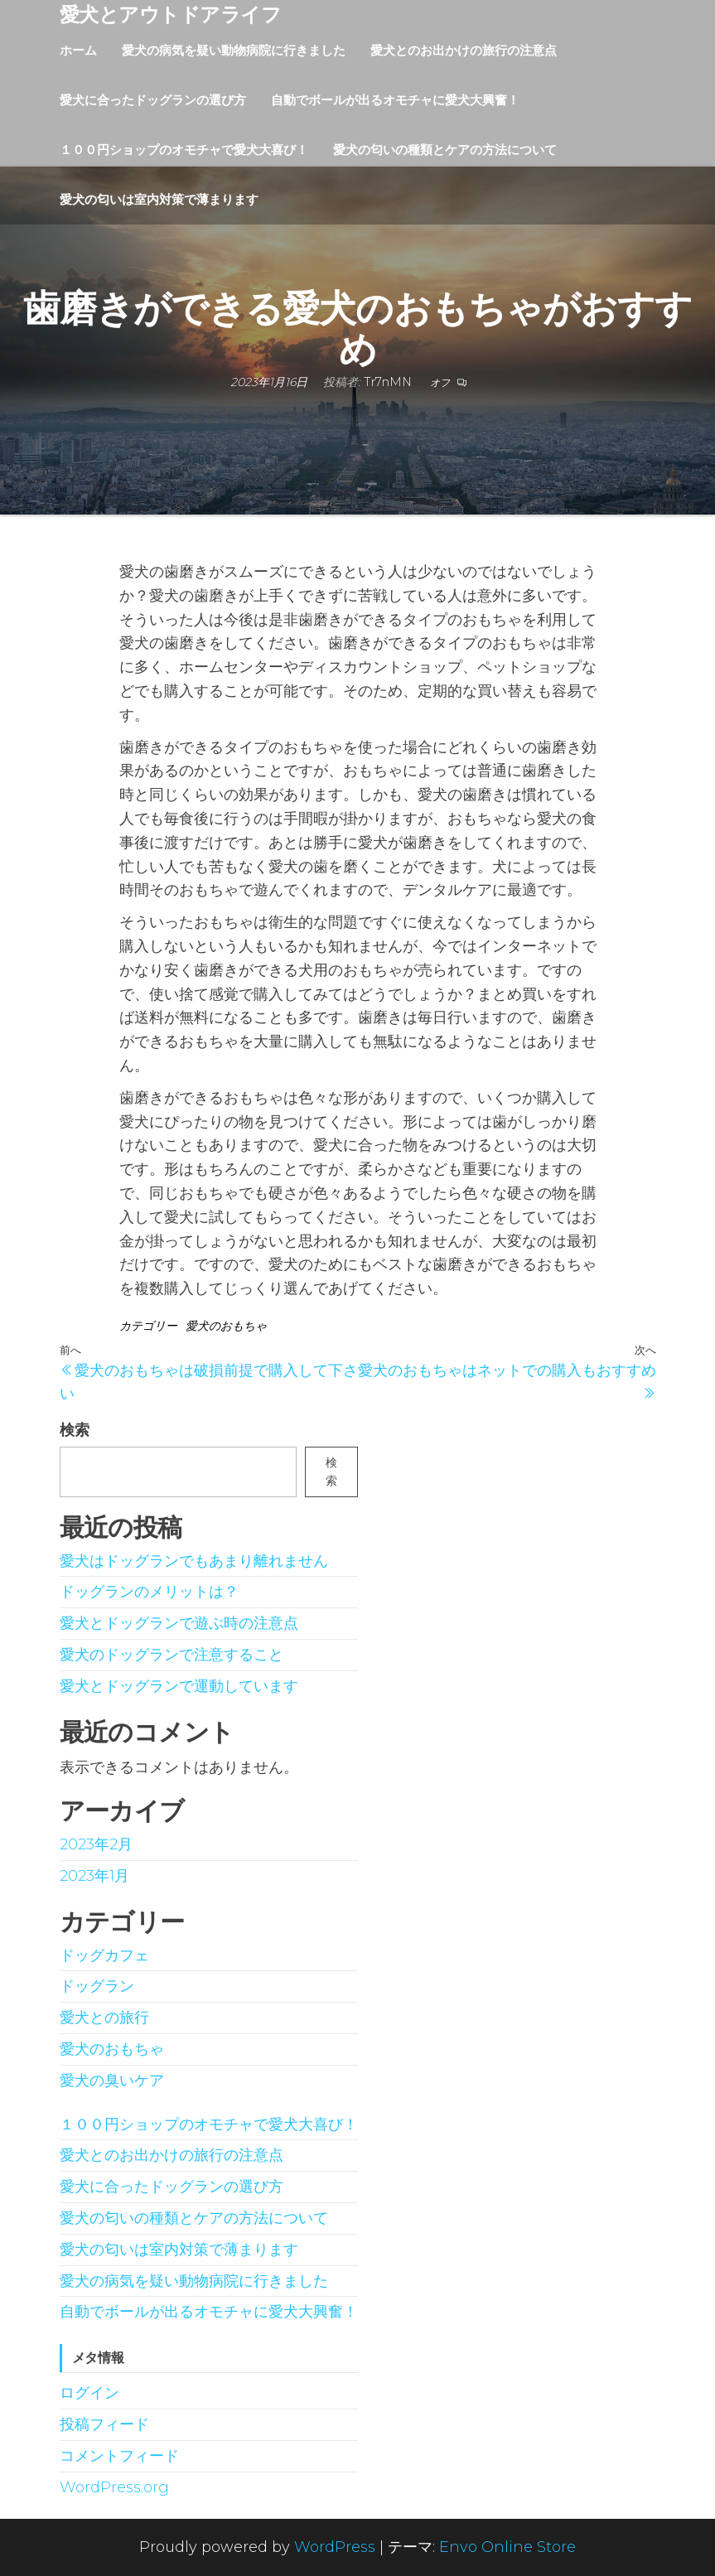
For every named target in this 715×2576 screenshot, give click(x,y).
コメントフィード (119, 2456)
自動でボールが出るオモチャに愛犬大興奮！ (395, 100)
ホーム (78, 50)
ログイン (89, 2393)
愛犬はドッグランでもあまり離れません (194, 1561)
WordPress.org (114, 2487)
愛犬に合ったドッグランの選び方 (153, 100)
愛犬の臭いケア (112, 2080)
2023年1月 (94, 1876)
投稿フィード (104, 2424)
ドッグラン (97, 1986)
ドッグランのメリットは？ (149, 1592)
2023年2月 (96, 1844)
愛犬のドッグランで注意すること (171, 1655)
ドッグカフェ (104, 1955)
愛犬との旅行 (104, 2017)
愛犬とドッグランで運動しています (179, 1686)
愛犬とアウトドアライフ (171, 14)
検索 (74, 1430)
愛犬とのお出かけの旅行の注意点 (463, 50)
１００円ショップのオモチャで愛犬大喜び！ (184, 149)
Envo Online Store (507, 2547)
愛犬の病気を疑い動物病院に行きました (233, 50)
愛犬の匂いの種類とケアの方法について (445, 149)
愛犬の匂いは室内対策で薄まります (159, 199)
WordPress (334, 2547)
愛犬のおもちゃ (226, 1325)
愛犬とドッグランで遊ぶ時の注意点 (179, 1623)
